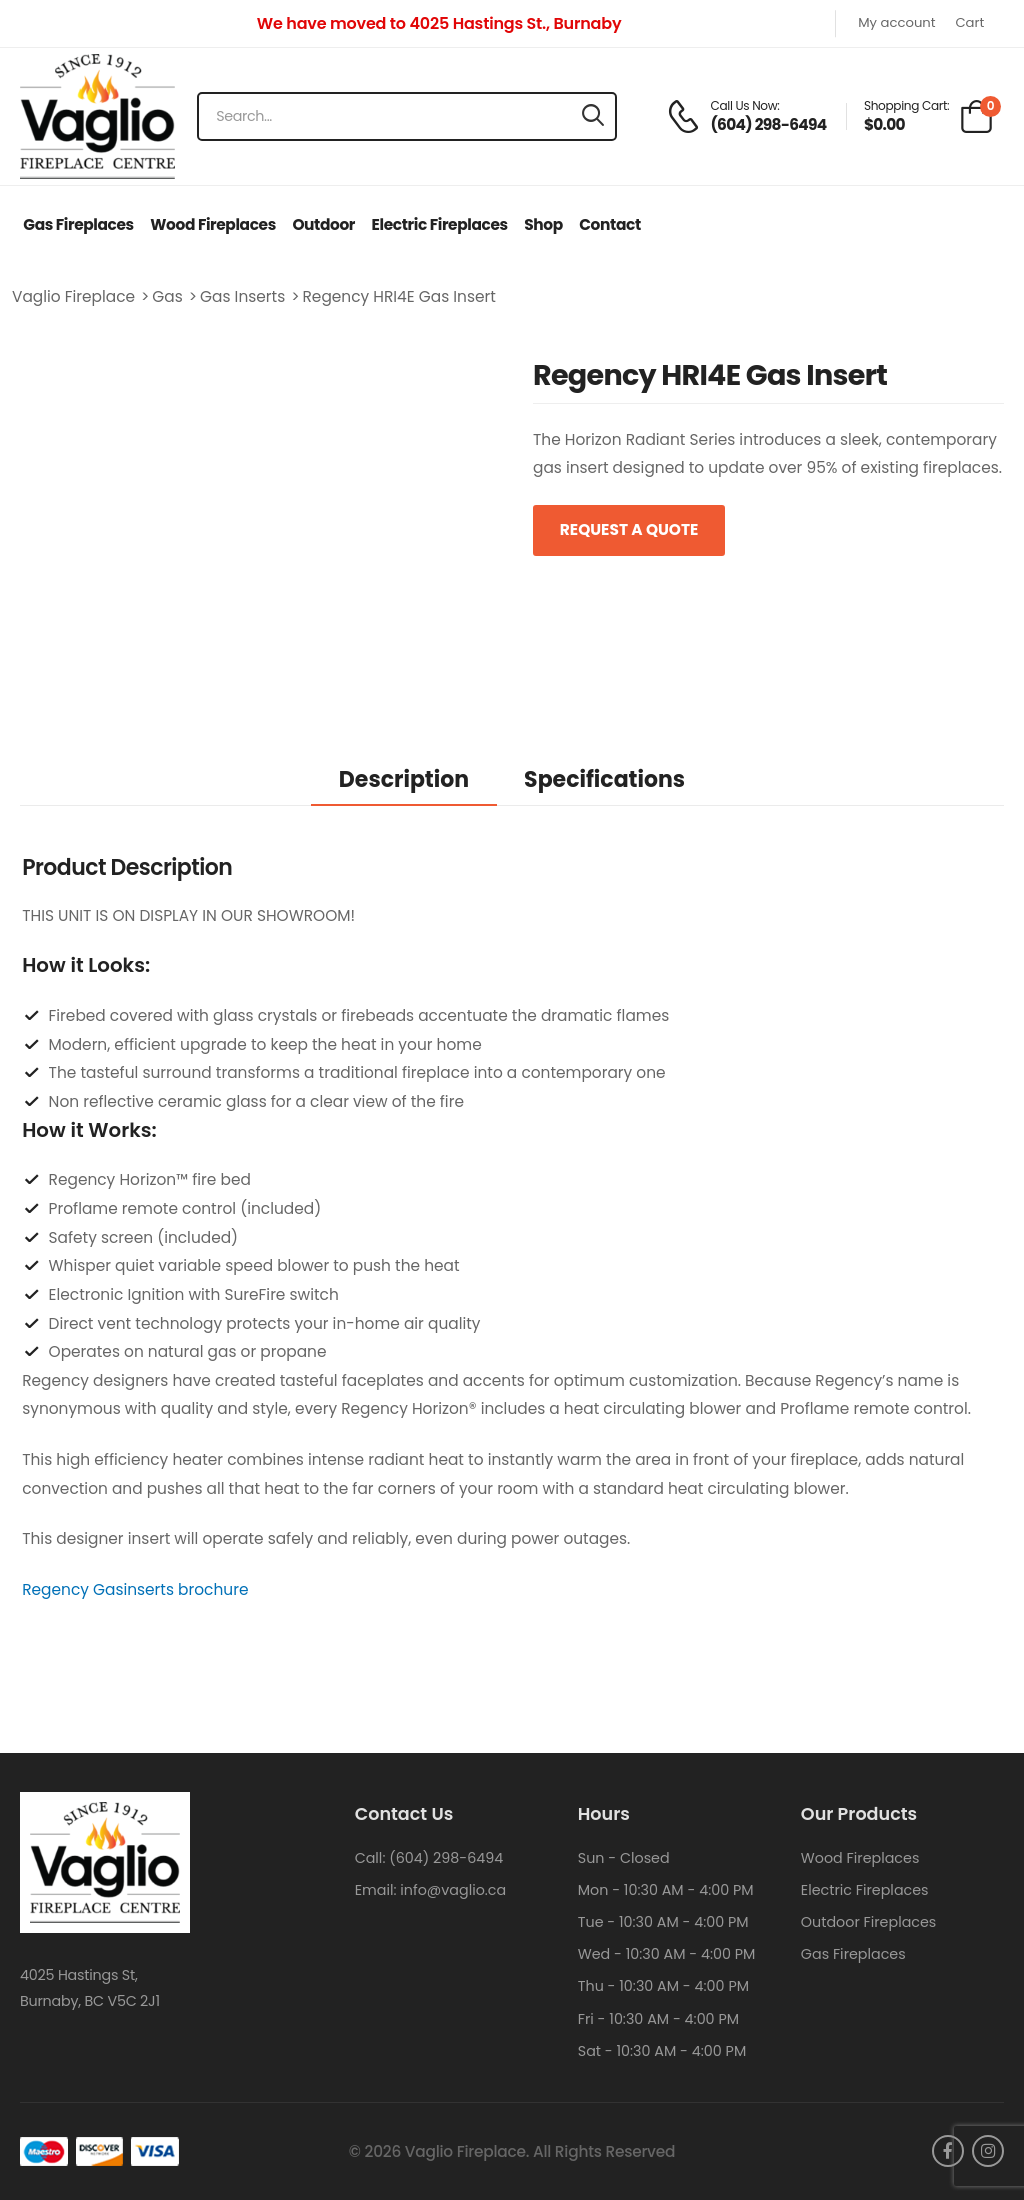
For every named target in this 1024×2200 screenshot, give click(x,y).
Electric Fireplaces (440, 224)
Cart (969, 23)
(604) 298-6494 (446, 1858)
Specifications (604, 779)
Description (404, 779)
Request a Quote (629, 529)
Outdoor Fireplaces (868, 1922)
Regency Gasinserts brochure (135, 1589)
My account (896, 23)
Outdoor (323, 224)
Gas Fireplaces (78, 224)
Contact (609, 224)
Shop (543, 224)
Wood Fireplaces (213, 224)
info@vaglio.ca (453, 1890)
